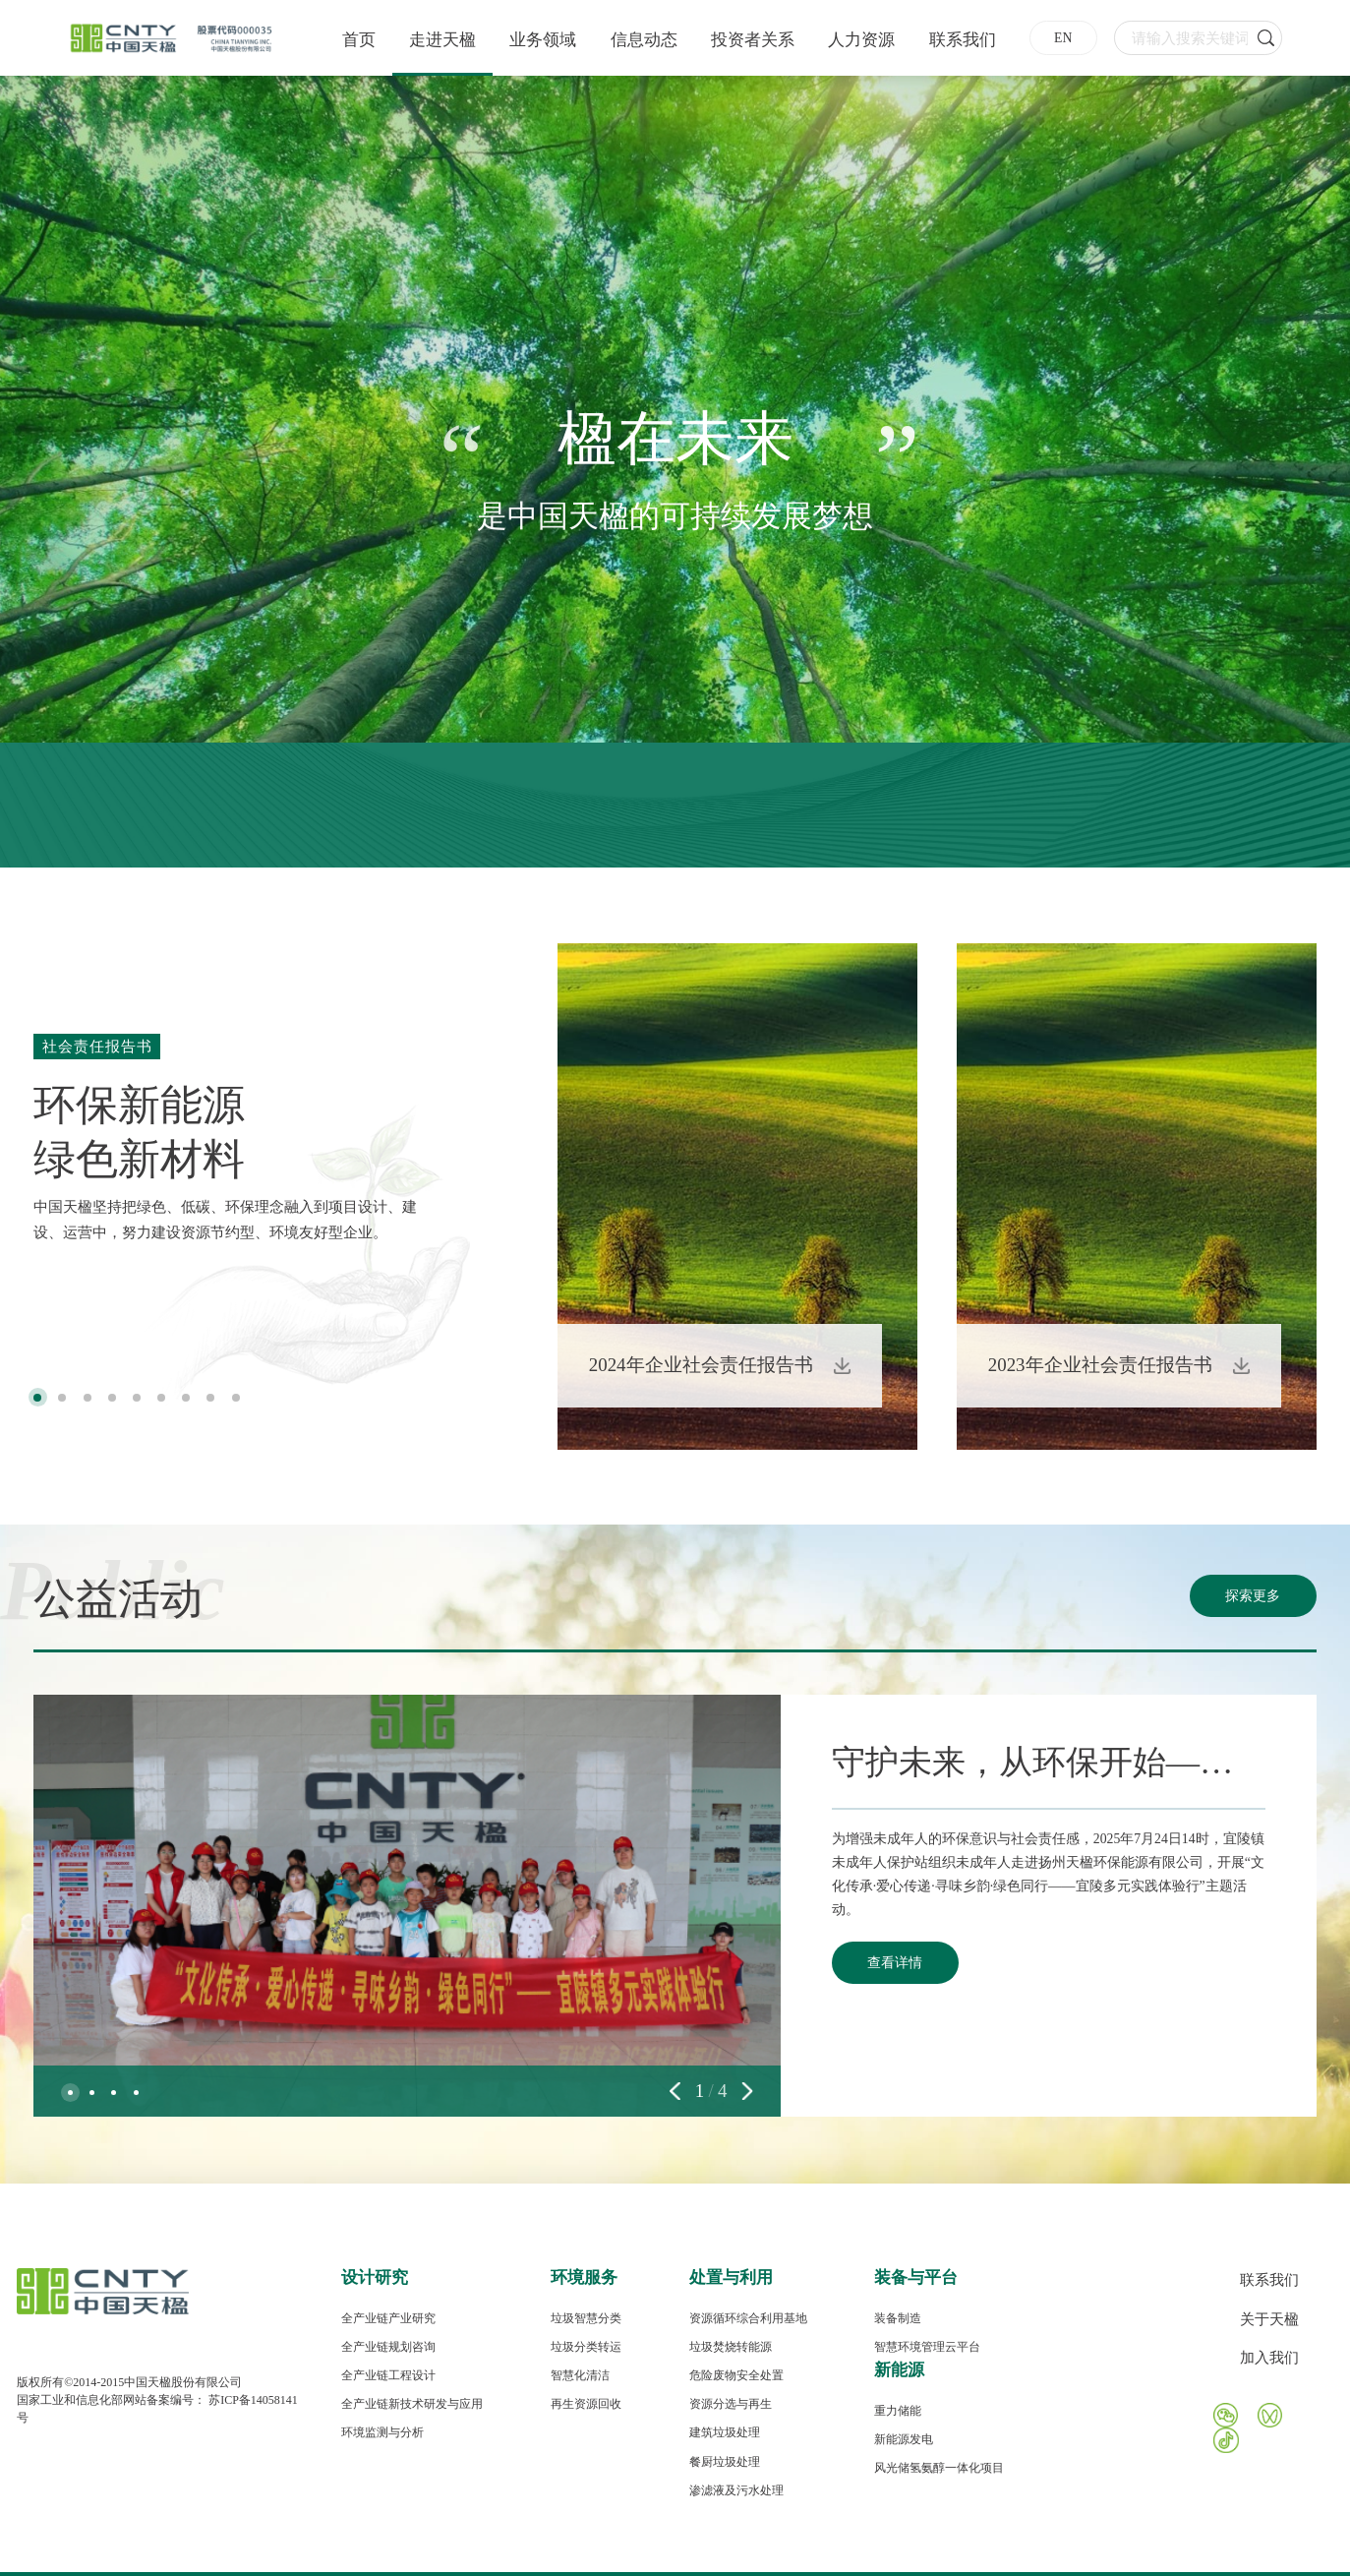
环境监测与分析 (382, 2432)
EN (1063, 37)
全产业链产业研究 (388, 2318)
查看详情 (894, 1962)
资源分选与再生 (730, 2404)
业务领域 (542, 39)
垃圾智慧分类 (586, 2318)
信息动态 (644, 39)
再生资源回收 (586, 2404)
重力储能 (897, 2411)
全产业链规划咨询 (388, 2347)
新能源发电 (903, 2439)
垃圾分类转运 (586, 2347)
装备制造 (897, 2318)
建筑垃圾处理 (724, 2432)
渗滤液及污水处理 (736, 2490)
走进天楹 (442, 39)
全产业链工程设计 (388, 2375)
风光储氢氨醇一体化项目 (939, 2468)
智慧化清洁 (580, 2375)
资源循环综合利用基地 (748, 2318)
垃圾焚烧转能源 (730, 2347)
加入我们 (1269, 2357)
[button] (37, 1398)
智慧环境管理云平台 (927, 2347)
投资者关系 (752, 39)
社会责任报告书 (97, 1046)
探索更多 (1252, 1595)
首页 (359, 39)
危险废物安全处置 (736, 2375)
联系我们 (962, 39)
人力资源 (861, 39)
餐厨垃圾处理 (724, 2462)
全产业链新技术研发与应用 (412, 2404)
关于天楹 (1269, 2318)
